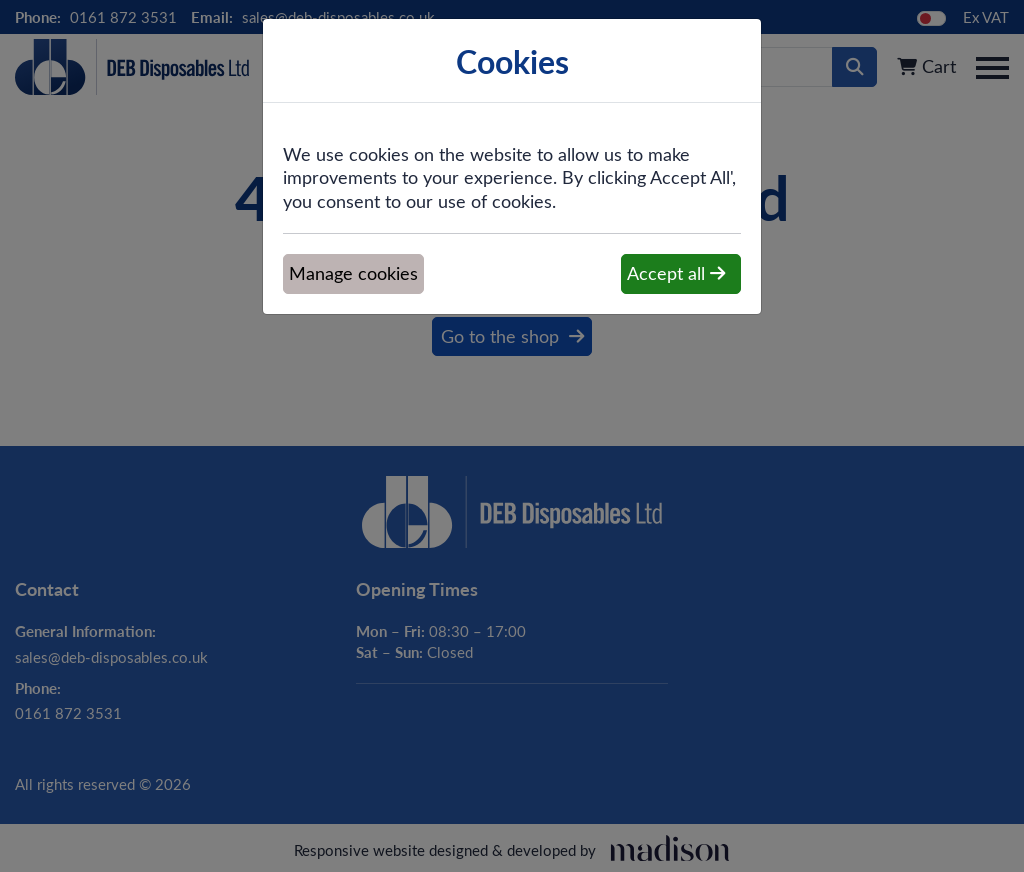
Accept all (676, 273)
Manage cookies (353, 273)
